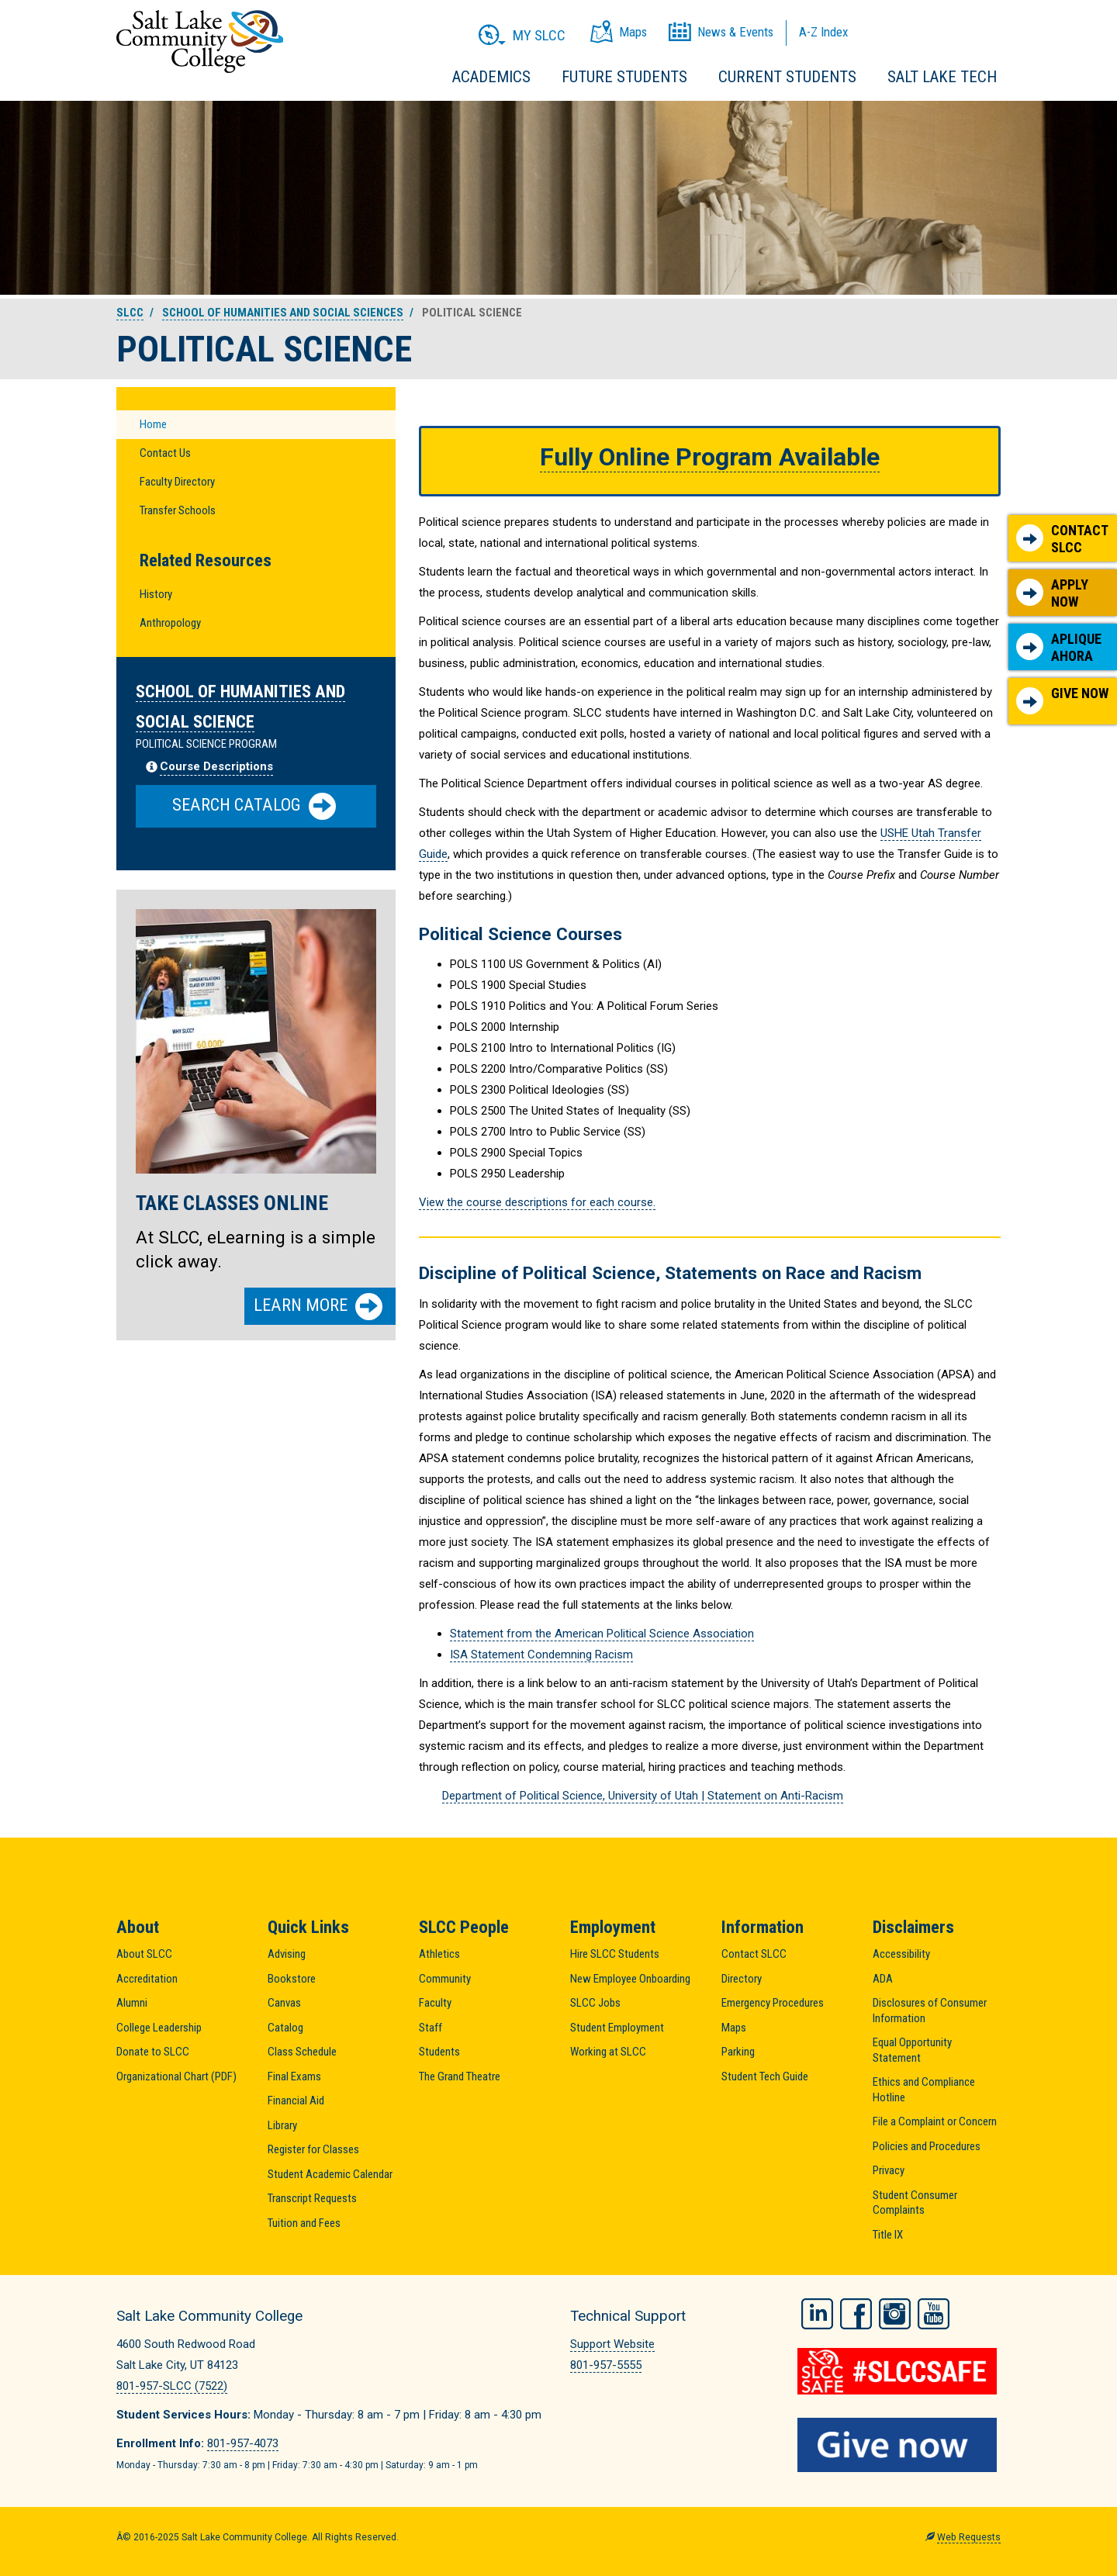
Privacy (888, 2170)
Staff (430, 2028)
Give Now (1062, 699)
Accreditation (147, 1979)
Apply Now (1052, 593)
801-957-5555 (605, 2365)
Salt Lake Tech (942, 76)
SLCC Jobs (595, 2003)
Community (445, 1979)
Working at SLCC (608, 2052)
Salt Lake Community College (199, 41)
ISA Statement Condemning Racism (541, 1654)
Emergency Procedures (772, 2003)
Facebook (856, 2313)
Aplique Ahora (1058, 647)
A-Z (823, 32)
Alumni (131, 2003)
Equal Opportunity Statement (912, 2050)
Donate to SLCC (152, 2052)
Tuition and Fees (304, 2223)
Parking (738, 2052)
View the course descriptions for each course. (537, 1202)
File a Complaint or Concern (935, 2121)
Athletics (439, 1954)
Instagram (895, 2313)
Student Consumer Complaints (915, 2203)
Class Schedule (302, 2052)
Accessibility (901, 1954)
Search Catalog (254, 806)
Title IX (888, 2235)
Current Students (787, 76)
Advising (287, 1954)
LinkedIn (817, 2313)
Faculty (435, 2003)
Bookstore (292, 1979)
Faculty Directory (177, 482)
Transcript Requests (312, 2198)
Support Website (612, 2344)
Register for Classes (313, 2149)
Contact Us (165, 453)
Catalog (285, 2028)
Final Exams (294, 2076)
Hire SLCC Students (614, 1954)
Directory (741, 1979)
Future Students (624, 76)
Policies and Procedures (926, 2146)
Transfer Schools (178, 510)
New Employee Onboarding (630, 1979)
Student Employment (617, 2028)
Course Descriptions (216, 766)
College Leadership (159, 2028)
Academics (491, 76)
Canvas (284, 2003)
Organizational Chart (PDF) (176, 2076)
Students (439, 2052)
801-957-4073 (242, 2443)
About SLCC (144, 1954)
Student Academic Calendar (330, 2174)
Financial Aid (296, 2100)
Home (153, 424)
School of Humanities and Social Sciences (282, 313)
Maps (733, 2028)
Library (282, 2125)
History (156, 594)
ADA (883, 1979)
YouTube (933, 2313)
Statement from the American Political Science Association (602, 1634)
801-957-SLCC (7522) (171, 2386)
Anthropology (170, 623)
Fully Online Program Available (710, 457)
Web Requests (969, 2537)
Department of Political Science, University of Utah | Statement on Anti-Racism (642, 1796)
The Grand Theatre (459, 2076)
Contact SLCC (1062, 538)
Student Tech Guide (764, 2076)
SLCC (130, 313)
